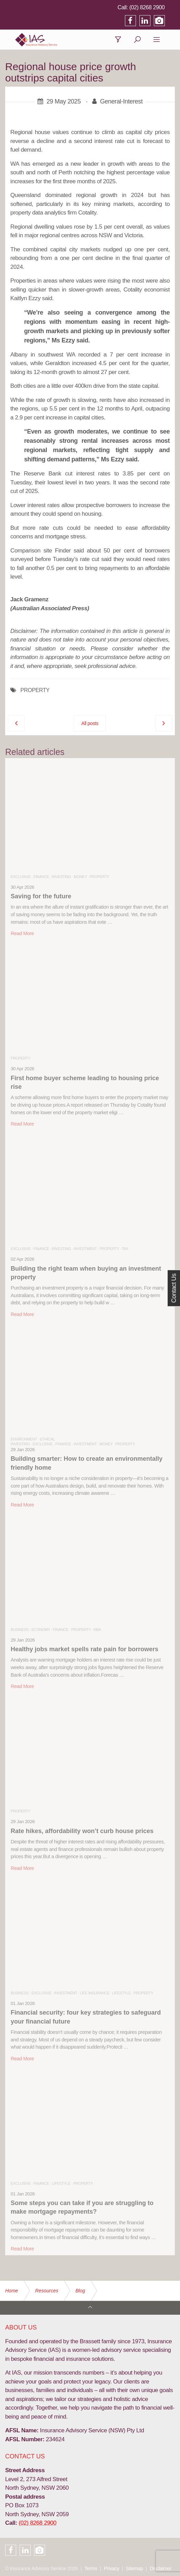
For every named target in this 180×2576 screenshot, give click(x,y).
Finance (41, 877)
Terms (90, 2568)
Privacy (111, 2568)
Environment (24, 1439)
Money (80, 877)
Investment (85, 1249)
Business (20, 1630)
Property (99, 877)
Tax (125, 1249)
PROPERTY (35, 690)
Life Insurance (94, 1993)
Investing (61, 877)
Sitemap (134, 2568)
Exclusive (21, 877)
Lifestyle (121, 1993)
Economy (40, 1630)
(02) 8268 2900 (157, 7)
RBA (97, 1630)
